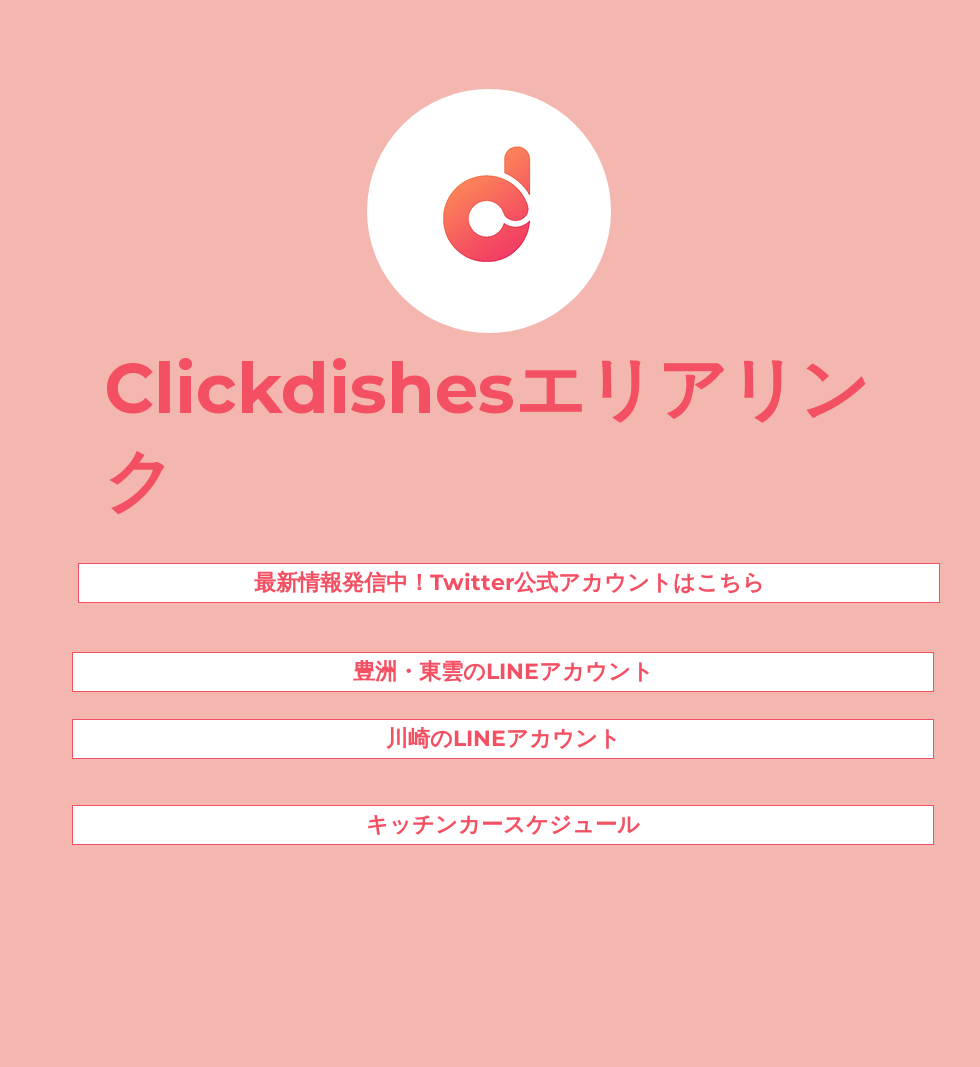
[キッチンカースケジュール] (503, 825)
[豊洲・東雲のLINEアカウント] (503, 672)
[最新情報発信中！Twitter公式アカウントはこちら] (509, 583)
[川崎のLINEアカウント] (503, 739)
